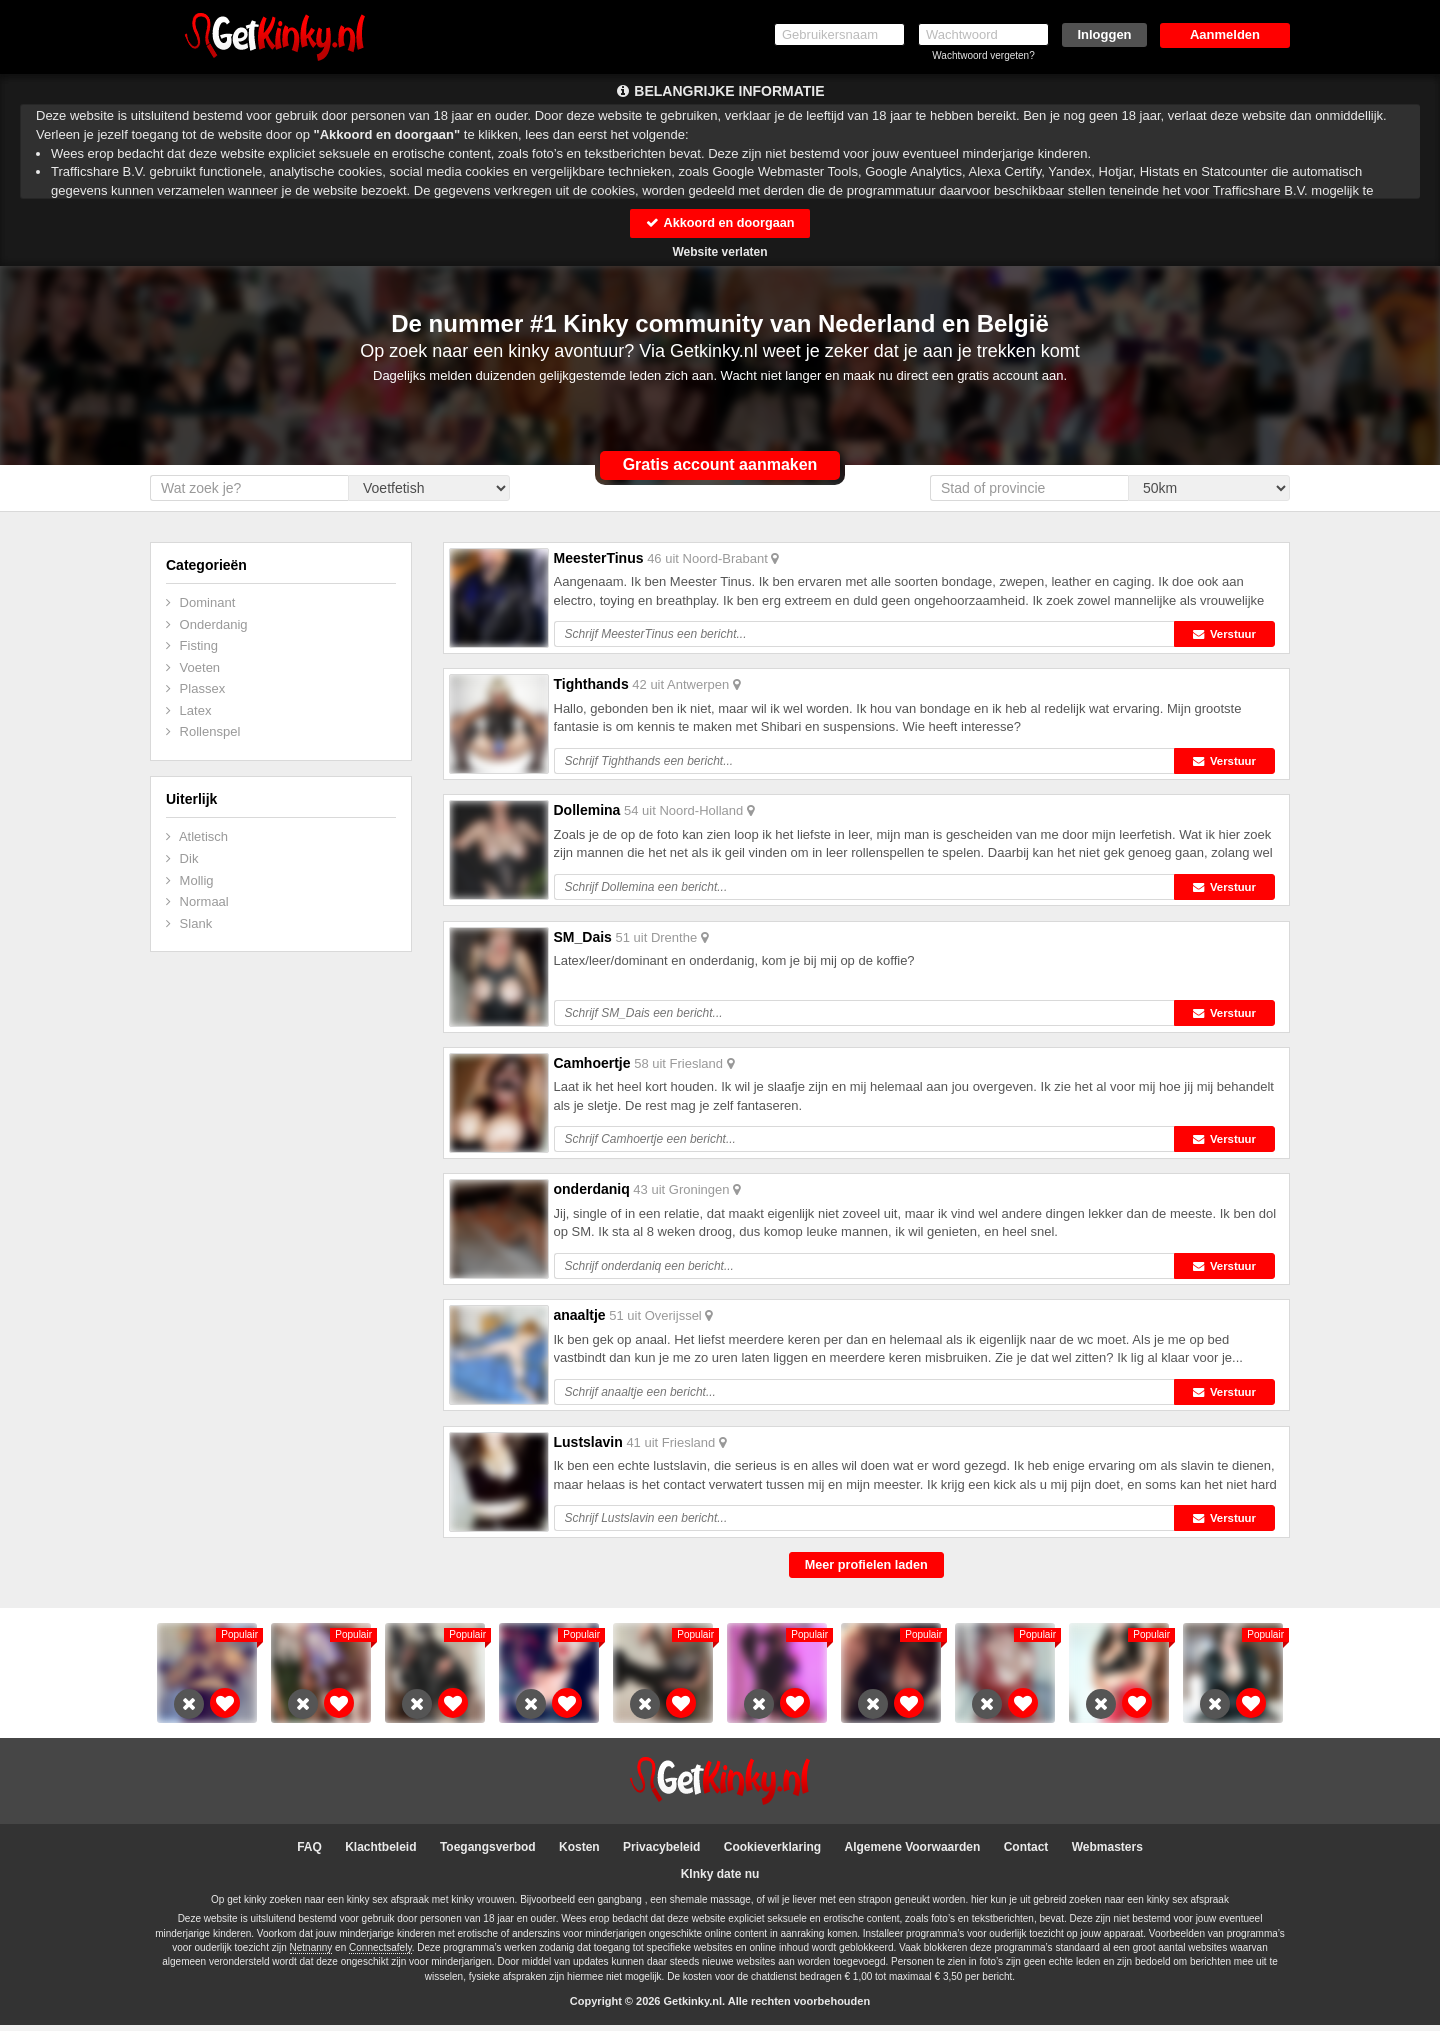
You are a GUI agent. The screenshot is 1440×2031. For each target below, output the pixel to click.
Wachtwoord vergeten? (983, 55)
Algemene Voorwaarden (912, 1853)
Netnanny (311, 1953)
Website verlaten (719, 252)
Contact (1026, 1853)
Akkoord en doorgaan (720, 222)
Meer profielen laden (866, 1570)
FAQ (309, 1853)
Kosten (579, 1853)
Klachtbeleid (380, 1853)
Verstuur (1228, 635)
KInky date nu (720, 1880)
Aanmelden (1225, 34)
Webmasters (1107, 1853)
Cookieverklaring (772, 1853)
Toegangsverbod (488, 1853)
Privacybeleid (661, 1853)
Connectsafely (380, 1953)
